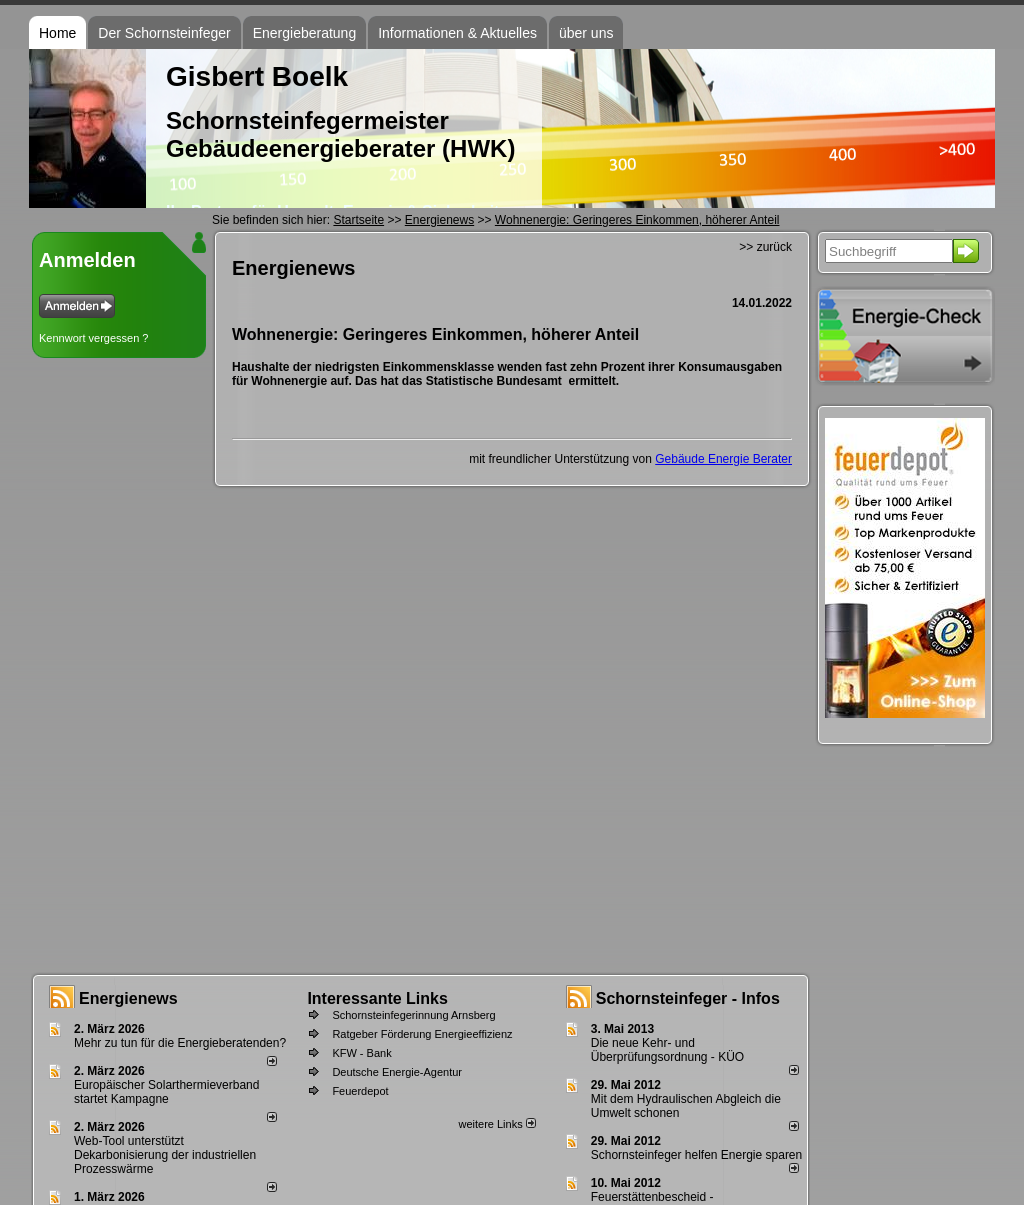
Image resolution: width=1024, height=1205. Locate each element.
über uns (586, 33)
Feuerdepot (360, 1091)
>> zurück (765, 247)
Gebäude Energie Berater (723, 459)
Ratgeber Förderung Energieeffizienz (422, 1034)
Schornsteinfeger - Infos (688, 998)
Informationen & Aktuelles (457, 33)
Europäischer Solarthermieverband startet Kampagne (166, 1092)
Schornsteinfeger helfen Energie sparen (696, 1155)
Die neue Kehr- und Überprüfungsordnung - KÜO (667, 1050)
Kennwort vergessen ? (93, 338)
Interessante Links (377, 998)
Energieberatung (305, 33)
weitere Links (496, 1124)
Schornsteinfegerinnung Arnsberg (413, 1015)
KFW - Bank (361, 1053)
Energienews (128, 998)
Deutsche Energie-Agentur (397, 1072)
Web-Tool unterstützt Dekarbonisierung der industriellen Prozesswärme (165, 1155)
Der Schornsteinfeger (164, 33)
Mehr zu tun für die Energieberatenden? (180, 1043)
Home (57, 33)
